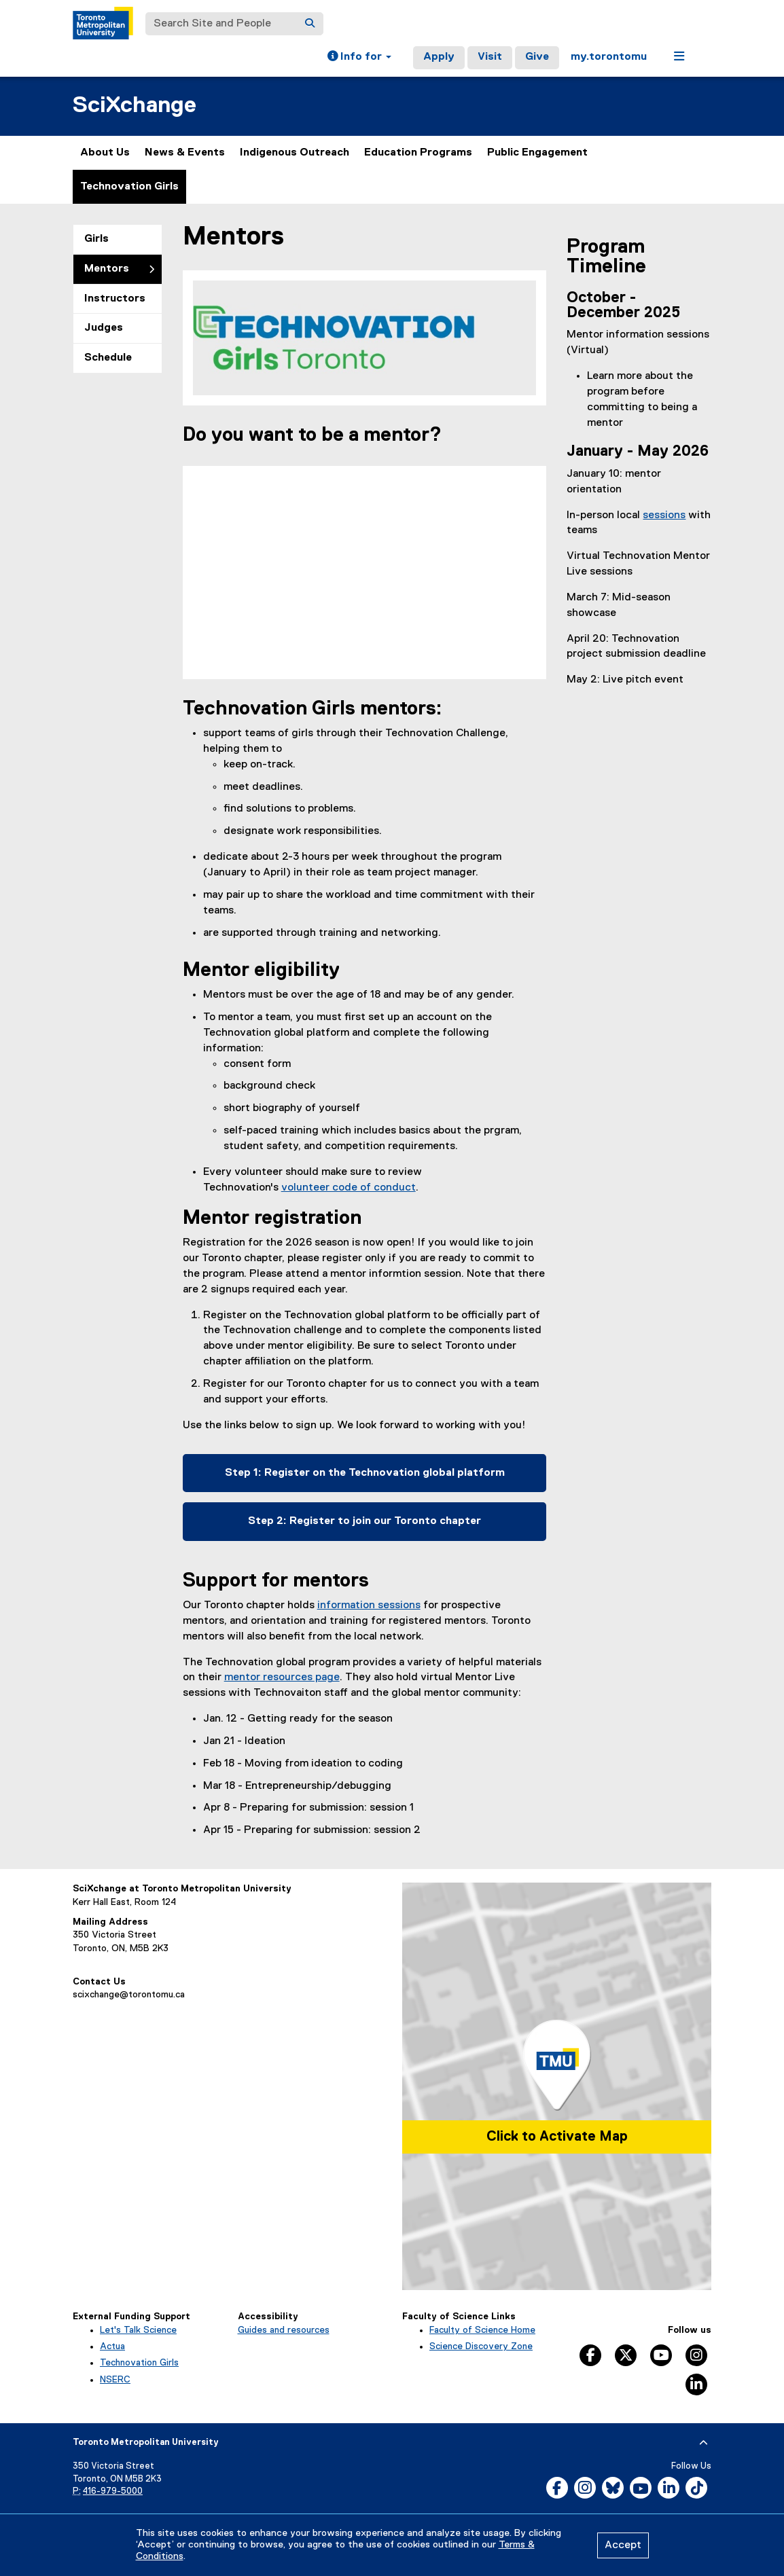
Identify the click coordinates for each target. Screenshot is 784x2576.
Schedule (108, 357)
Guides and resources (283, 2330)
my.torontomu (609, 57)
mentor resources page (282, 1677)
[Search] (309, 23)
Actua (112, 2346)
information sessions (369, 1605)
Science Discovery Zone (481, 2346)
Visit (490, 57)
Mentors (106, 269)
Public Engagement (537, 152)
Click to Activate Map (557, 2136)
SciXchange (134, 105)
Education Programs (418, 152)
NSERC (115, 2379)
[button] (359, 57)
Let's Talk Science (138, 2330)
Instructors (114, 298)
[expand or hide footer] (703, 2443)
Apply (439, 57)
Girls (96, 239)
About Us (105, 152)
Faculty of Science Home (482, 2330)
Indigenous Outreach (294, 152)
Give (537, 57)
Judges (103, 328)
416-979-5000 (113, 2491)
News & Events (185, 152)
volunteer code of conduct (348, 1187)
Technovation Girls (129, 186)
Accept (623, 2545)
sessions (664, 515)
